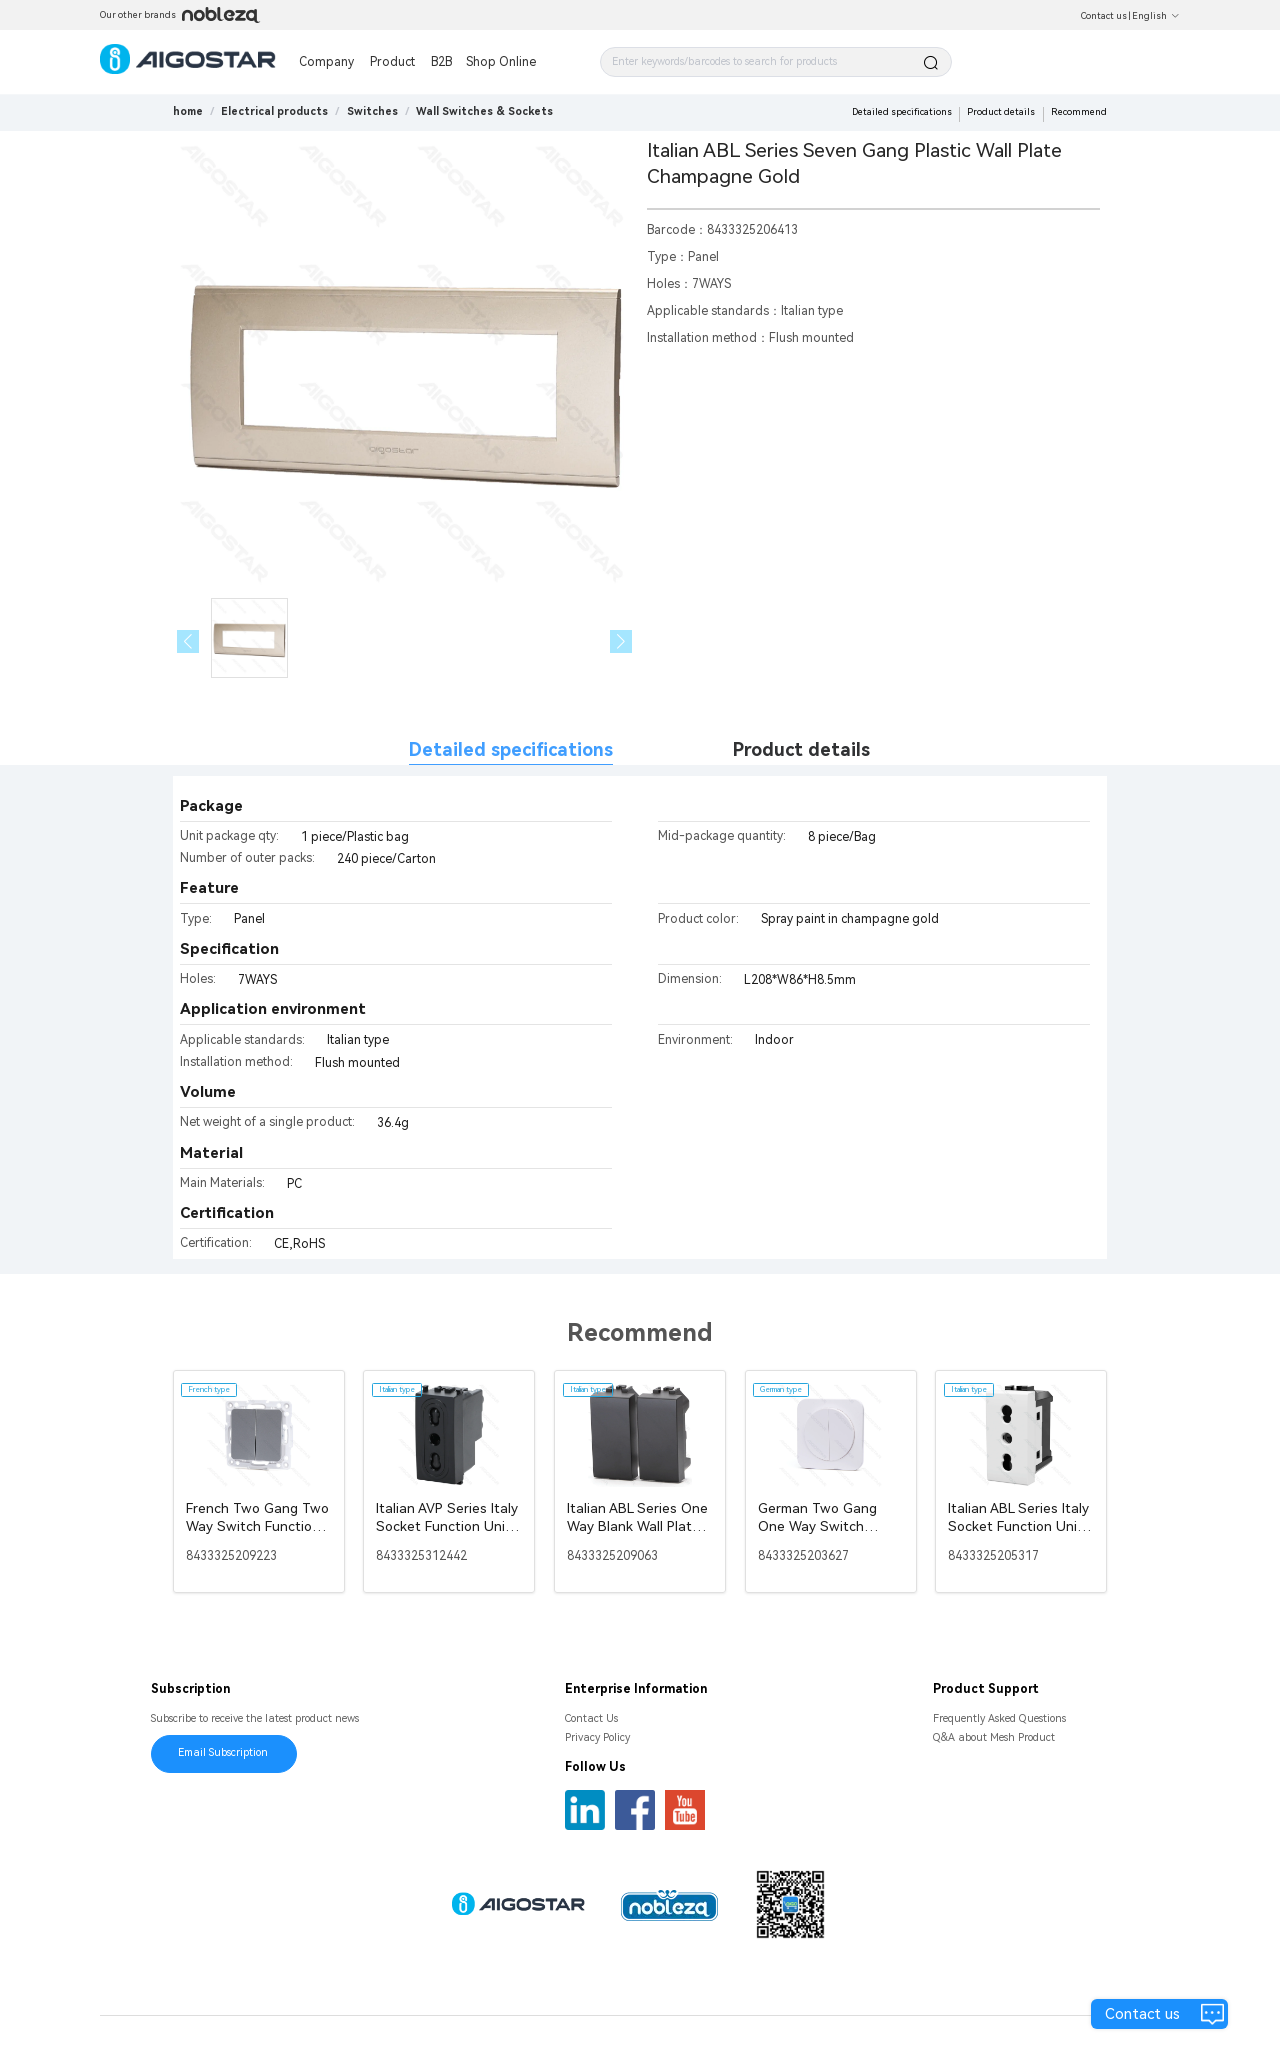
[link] (274, 111)
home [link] (188, 111)
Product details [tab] (801, 749)
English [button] (1156, 16)
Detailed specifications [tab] (511, 749)
